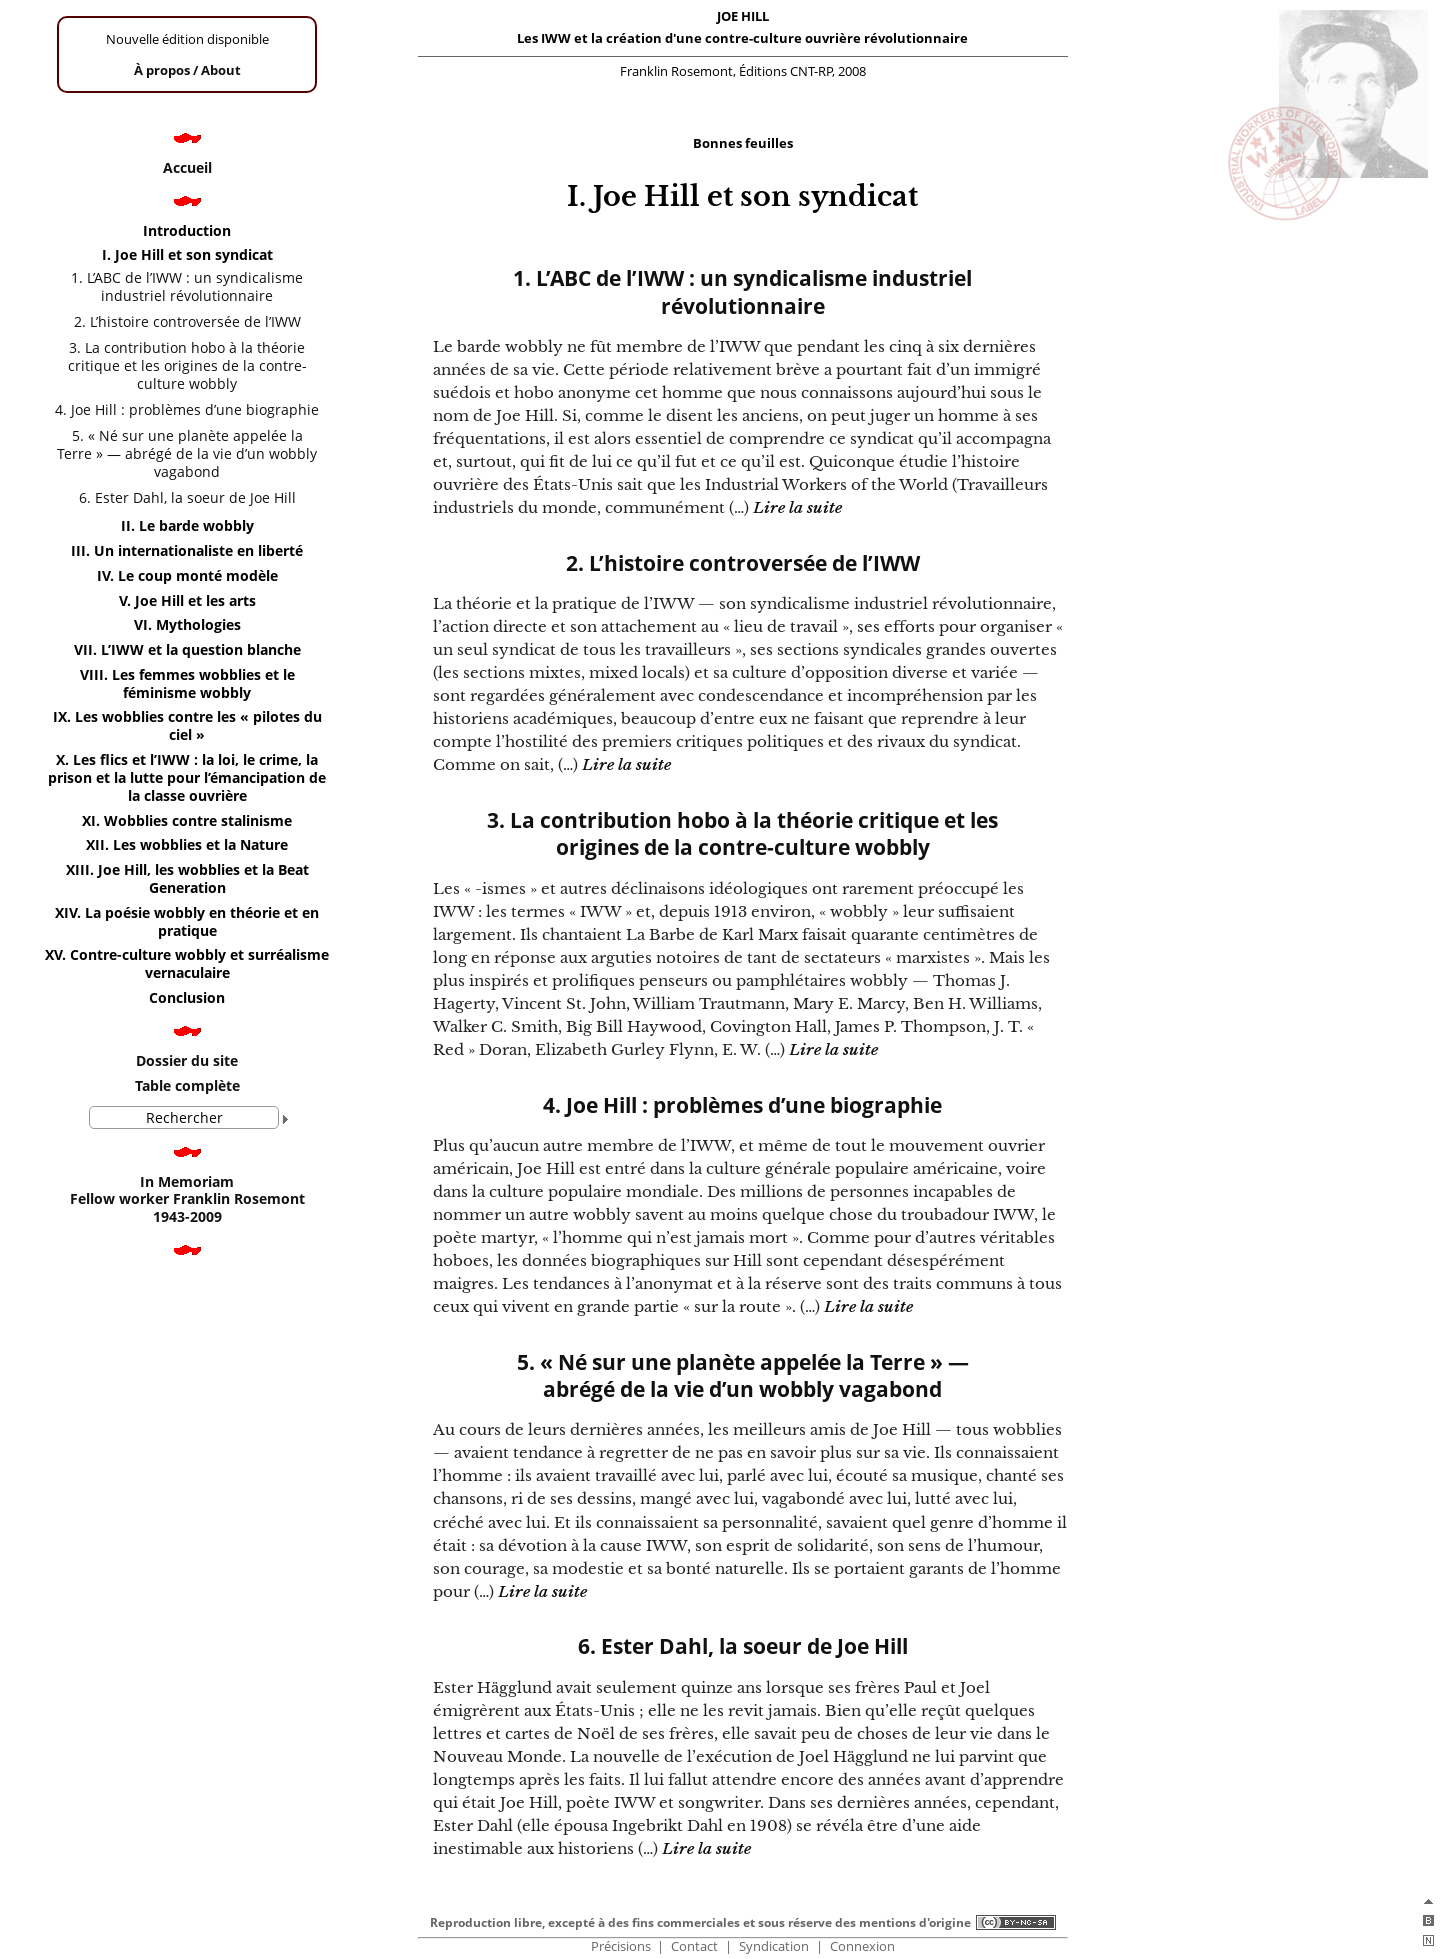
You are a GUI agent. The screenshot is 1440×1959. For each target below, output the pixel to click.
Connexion (862, 1946)
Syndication (774, 1946)
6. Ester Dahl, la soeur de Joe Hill (743, 1646)
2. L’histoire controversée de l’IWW (743, 563)
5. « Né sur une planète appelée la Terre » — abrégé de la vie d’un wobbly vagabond (743, 1376)
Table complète (187, 1085)
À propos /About (187, 70)
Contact (694, 1946)
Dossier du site (187, 1060)
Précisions (621, 1946)
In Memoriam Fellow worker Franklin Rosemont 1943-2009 (187, 1199)
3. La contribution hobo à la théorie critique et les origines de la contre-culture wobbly (742, 834)
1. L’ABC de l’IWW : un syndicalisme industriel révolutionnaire (742, 292)
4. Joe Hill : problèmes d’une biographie (742, 1105)
